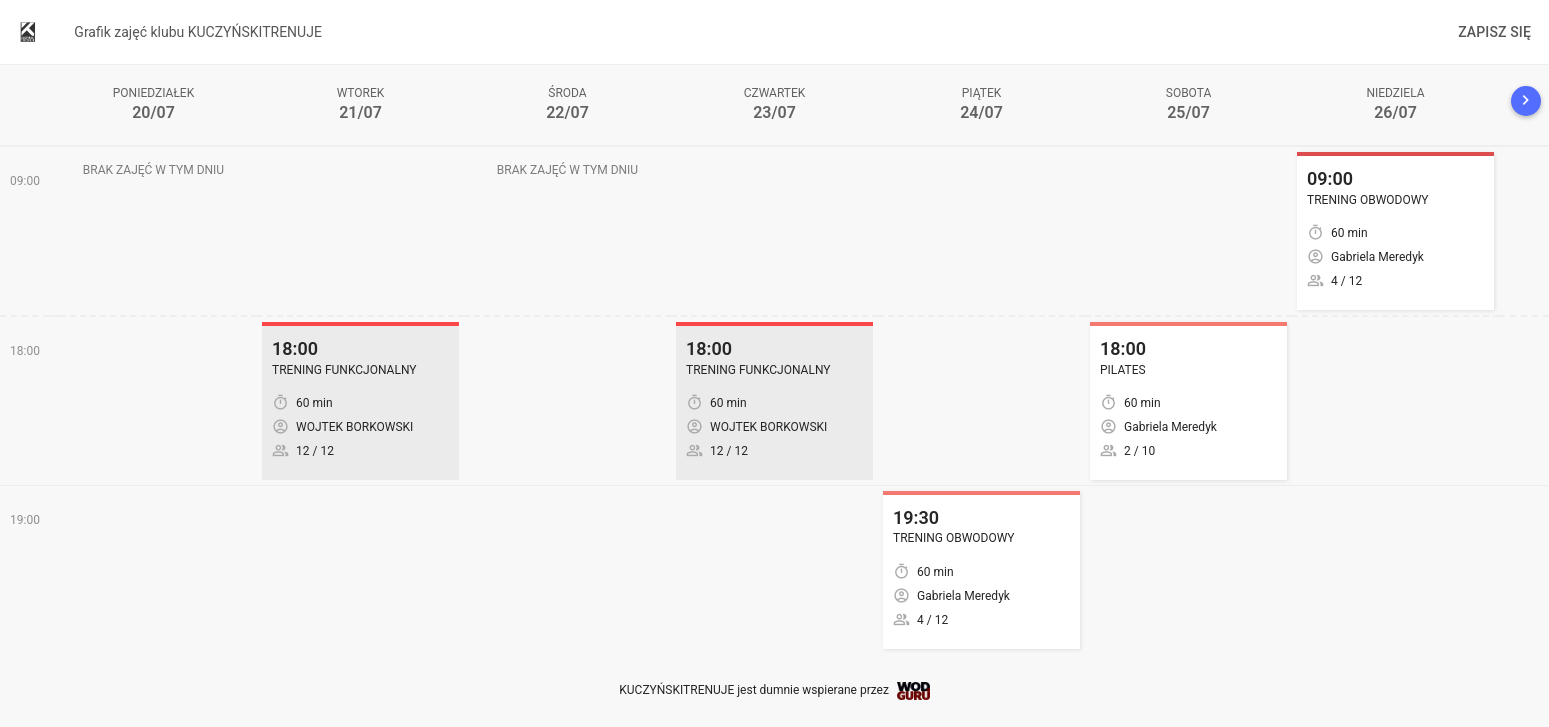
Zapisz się (1494, 32)
